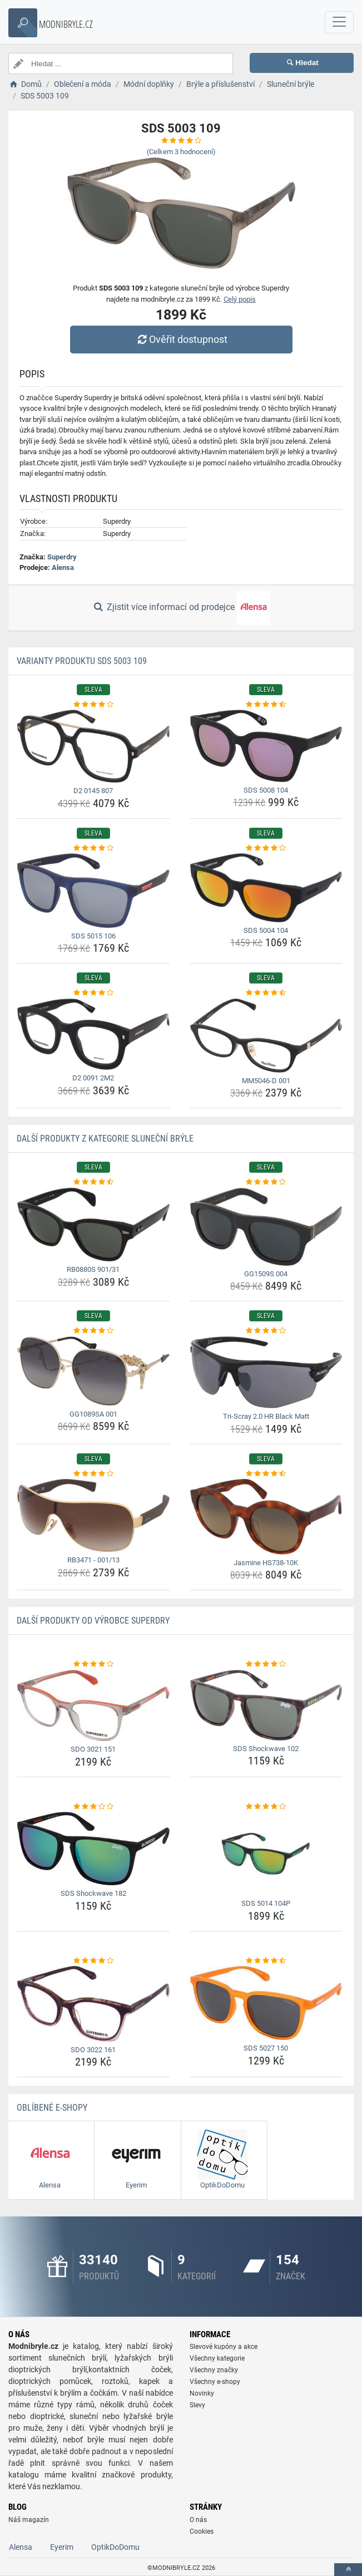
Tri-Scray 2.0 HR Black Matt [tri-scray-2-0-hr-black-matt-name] (266, 1416)
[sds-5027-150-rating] (266, 1961)
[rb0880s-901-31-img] (93, 1225)
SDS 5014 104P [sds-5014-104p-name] (265, 1903)
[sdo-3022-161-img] (93, 2004)
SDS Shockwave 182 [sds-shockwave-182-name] (93, 1893)
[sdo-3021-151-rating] (93, 1664)
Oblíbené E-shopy (52, 2107)
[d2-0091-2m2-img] (93, 1034)
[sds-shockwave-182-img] (93, 1848)
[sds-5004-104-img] (266, 887)
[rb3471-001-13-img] (93, 1515)
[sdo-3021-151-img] (93, 1705)
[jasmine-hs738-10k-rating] (266, 1473)
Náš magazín (28, 2520)
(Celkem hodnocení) (181, 152)
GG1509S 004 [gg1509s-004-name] (265, 1274)
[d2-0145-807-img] (93, 746)
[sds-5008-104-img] (266, 746)
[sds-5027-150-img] (266, 2003)
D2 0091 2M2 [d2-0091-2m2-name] (93, 1078)
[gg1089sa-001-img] (93, 1371)
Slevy (197, 2405)
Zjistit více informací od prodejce (181, 608)
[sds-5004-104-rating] (266, 848)
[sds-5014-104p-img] (266, 1853)
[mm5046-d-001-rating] (266, 993)
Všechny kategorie (217, 2358)
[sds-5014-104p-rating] (266, 1806)
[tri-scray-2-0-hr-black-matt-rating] (266, 1330)
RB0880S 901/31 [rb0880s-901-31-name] (93, 1269)
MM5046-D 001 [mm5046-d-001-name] (266, 1080)
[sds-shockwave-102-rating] (266, 1664)
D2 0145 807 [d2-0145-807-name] (93, 790)
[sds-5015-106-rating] (93, 848)
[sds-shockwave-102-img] (266, 1705)
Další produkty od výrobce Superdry (93, 1620)
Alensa (63, 567)
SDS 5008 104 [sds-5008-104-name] (266, 790)
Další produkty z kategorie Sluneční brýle (105, 1138)
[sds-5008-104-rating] (266, 704)
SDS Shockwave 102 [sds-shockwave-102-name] (266, 1748)
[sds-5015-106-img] (93, 890)
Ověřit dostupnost (181, 339)
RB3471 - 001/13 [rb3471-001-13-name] (93, 1560)
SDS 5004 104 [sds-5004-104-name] (266, 930)
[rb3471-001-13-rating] (93, 1473)
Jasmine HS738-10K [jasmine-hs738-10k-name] (266, 1563)
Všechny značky (214, 2370)
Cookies (202, 2531)
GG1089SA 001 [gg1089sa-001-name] (93, 1414)
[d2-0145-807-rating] (93, 704)
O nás (198, 2520)
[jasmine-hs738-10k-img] (266, 1517)
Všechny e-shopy (215, 2382)
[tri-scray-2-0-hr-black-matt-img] (266, 1372)
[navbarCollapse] (339, 22)
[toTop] (348, 2569)
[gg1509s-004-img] (266, 1227)
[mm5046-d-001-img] (266, 1036)
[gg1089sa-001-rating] (93, 1330)
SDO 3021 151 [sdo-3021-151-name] (93, 1749)
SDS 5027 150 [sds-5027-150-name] (266, 2048)
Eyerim (61, 2547)
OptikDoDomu (115, 2547)
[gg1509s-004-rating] (266, 1182)
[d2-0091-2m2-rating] (93, 993)
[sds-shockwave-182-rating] (93, 1806)
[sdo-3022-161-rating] (93, 1961)
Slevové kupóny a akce (223, 2347)
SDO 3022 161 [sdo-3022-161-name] (93, 2050)
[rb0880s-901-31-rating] (93, 1182)
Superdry (62, 557)
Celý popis (240, 299)
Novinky (202, 2393)
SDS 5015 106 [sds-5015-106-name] (93, 936)
